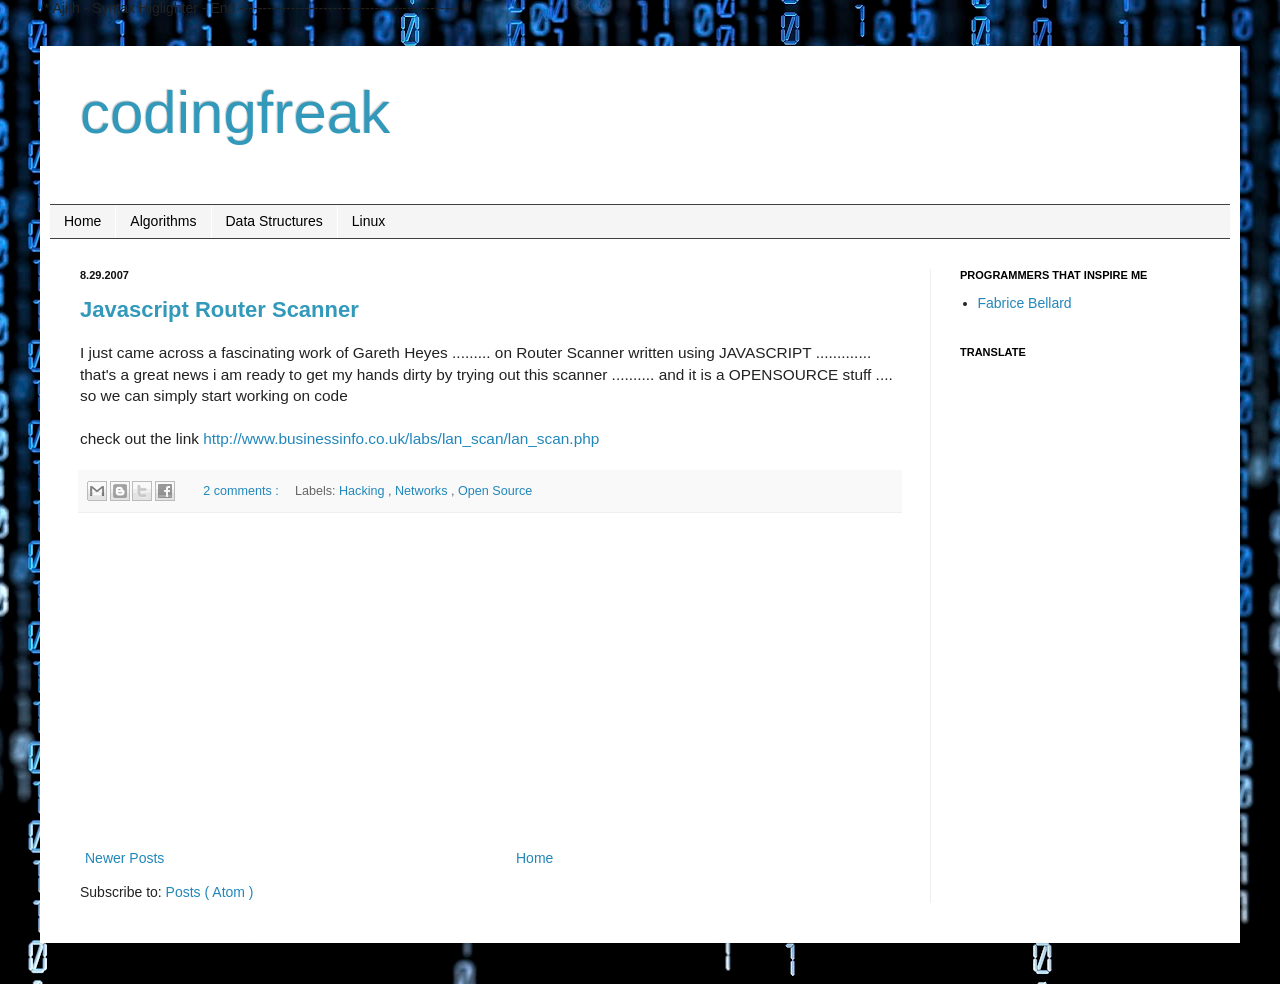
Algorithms (163, 221)
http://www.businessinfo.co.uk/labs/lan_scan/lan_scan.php (401, 438)
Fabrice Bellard (1025, 303)
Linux (368, 221)
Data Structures (274, 221)
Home (82, 221)
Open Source (495, 491)
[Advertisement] (490, 681)
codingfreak (235, 112)
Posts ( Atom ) (210, 892)
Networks (423, 491)
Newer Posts (124, 858)
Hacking (363, 491)
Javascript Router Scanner (219, 309)
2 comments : (242, 491)
